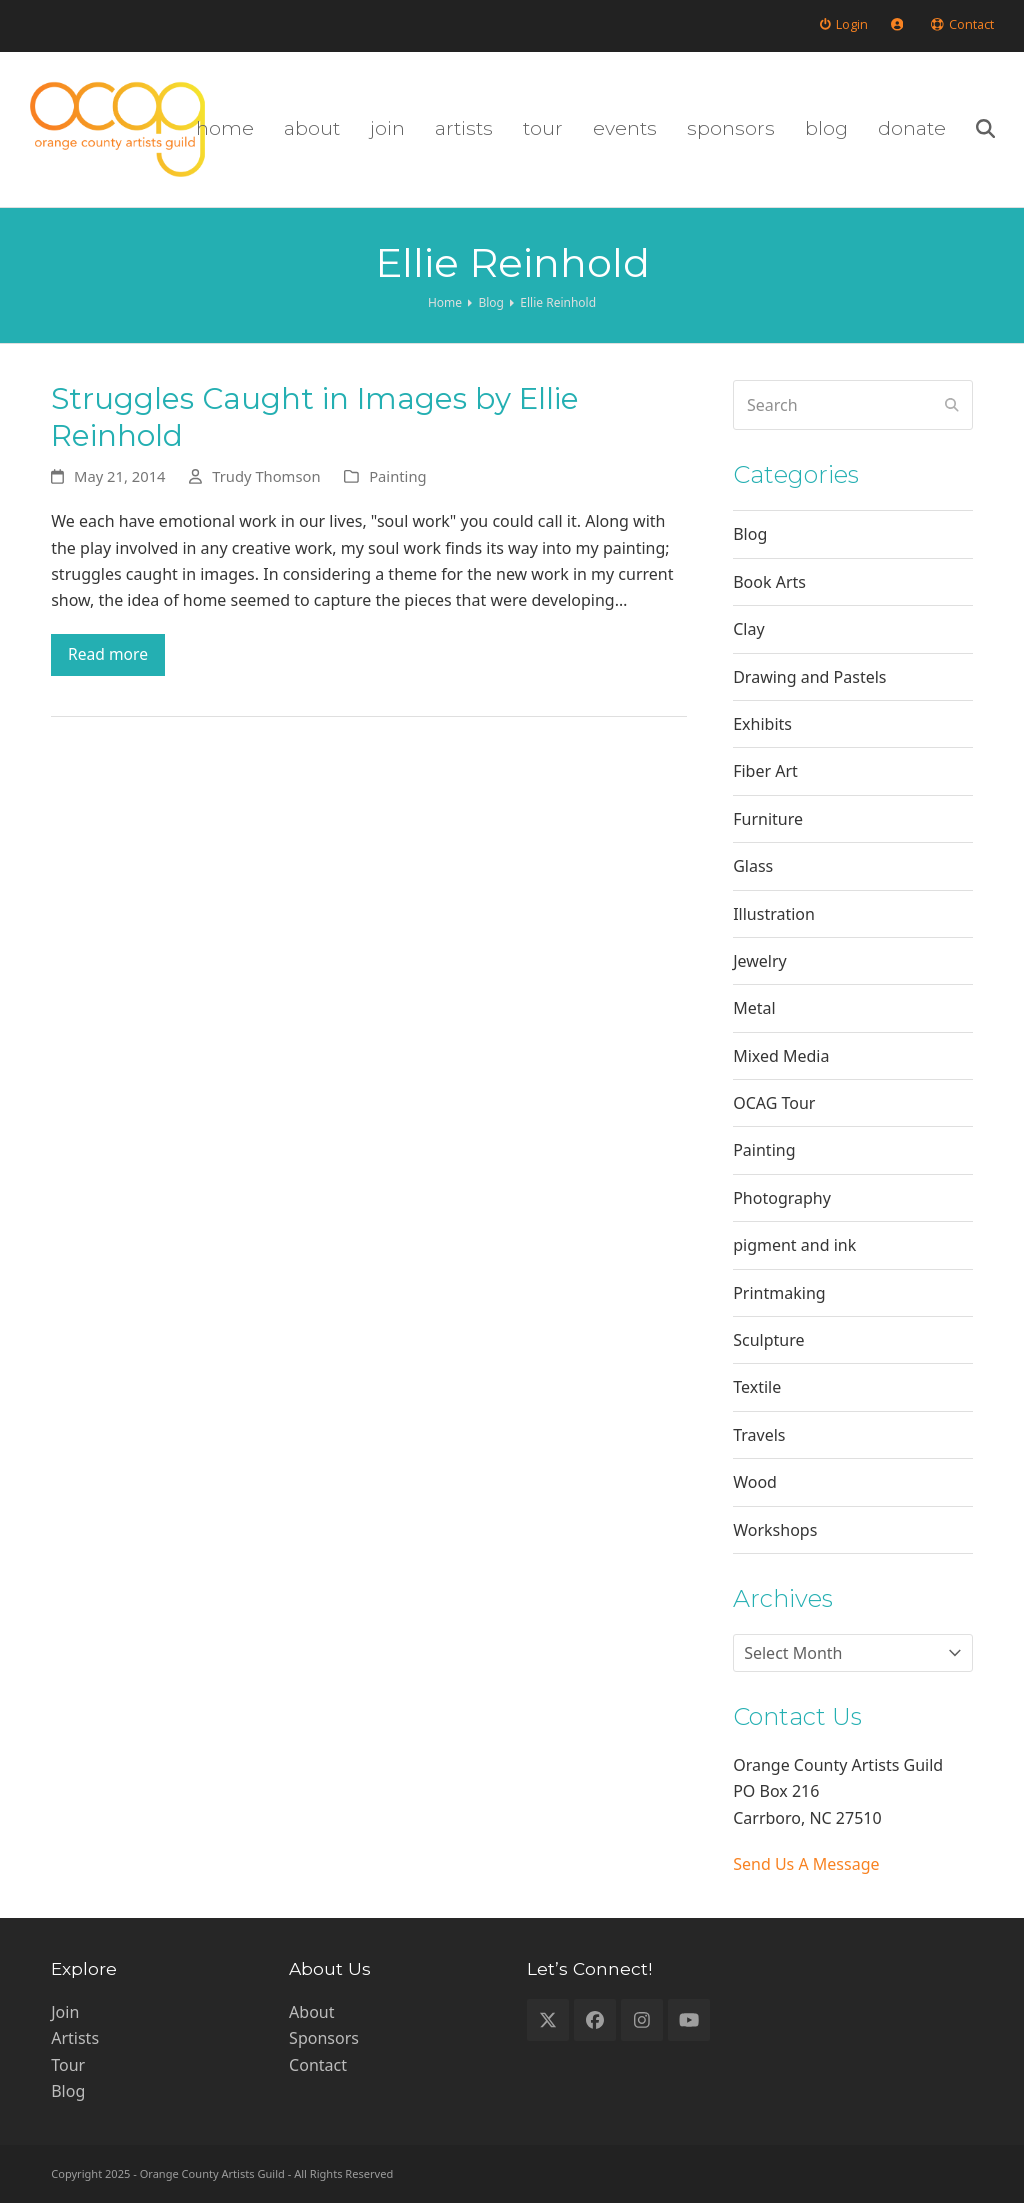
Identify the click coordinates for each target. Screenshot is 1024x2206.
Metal (754, 1011)
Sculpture (768, 1343)
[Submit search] (952, 408)
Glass (753, 869)
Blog (750, 537)
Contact (318, 2068)
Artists (75, 2041)
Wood (755, 1485)
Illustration (774, 916)
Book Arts (769, 585)
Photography (782, 1201)
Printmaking (779, 1295)
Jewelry (760, 964)
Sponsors (324, 2041)
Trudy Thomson (266, 479)
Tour (68, 2068)
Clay (748, 632)
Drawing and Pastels (809, 679)
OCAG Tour (774, 1106)
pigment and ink (794, 1248)
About (311, 2015)
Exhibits (762, 727)
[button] (984, 131)
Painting (397, 479)
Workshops (775, 1532)
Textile (757, 1390)
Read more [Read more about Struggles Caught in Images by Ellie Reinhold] (109, 658)
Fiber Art (765, 774)
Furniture (768, 821)
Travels (759, 1438)
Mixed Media (781, 1058)
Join (65, 2015)
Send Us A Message (806, 1867)
